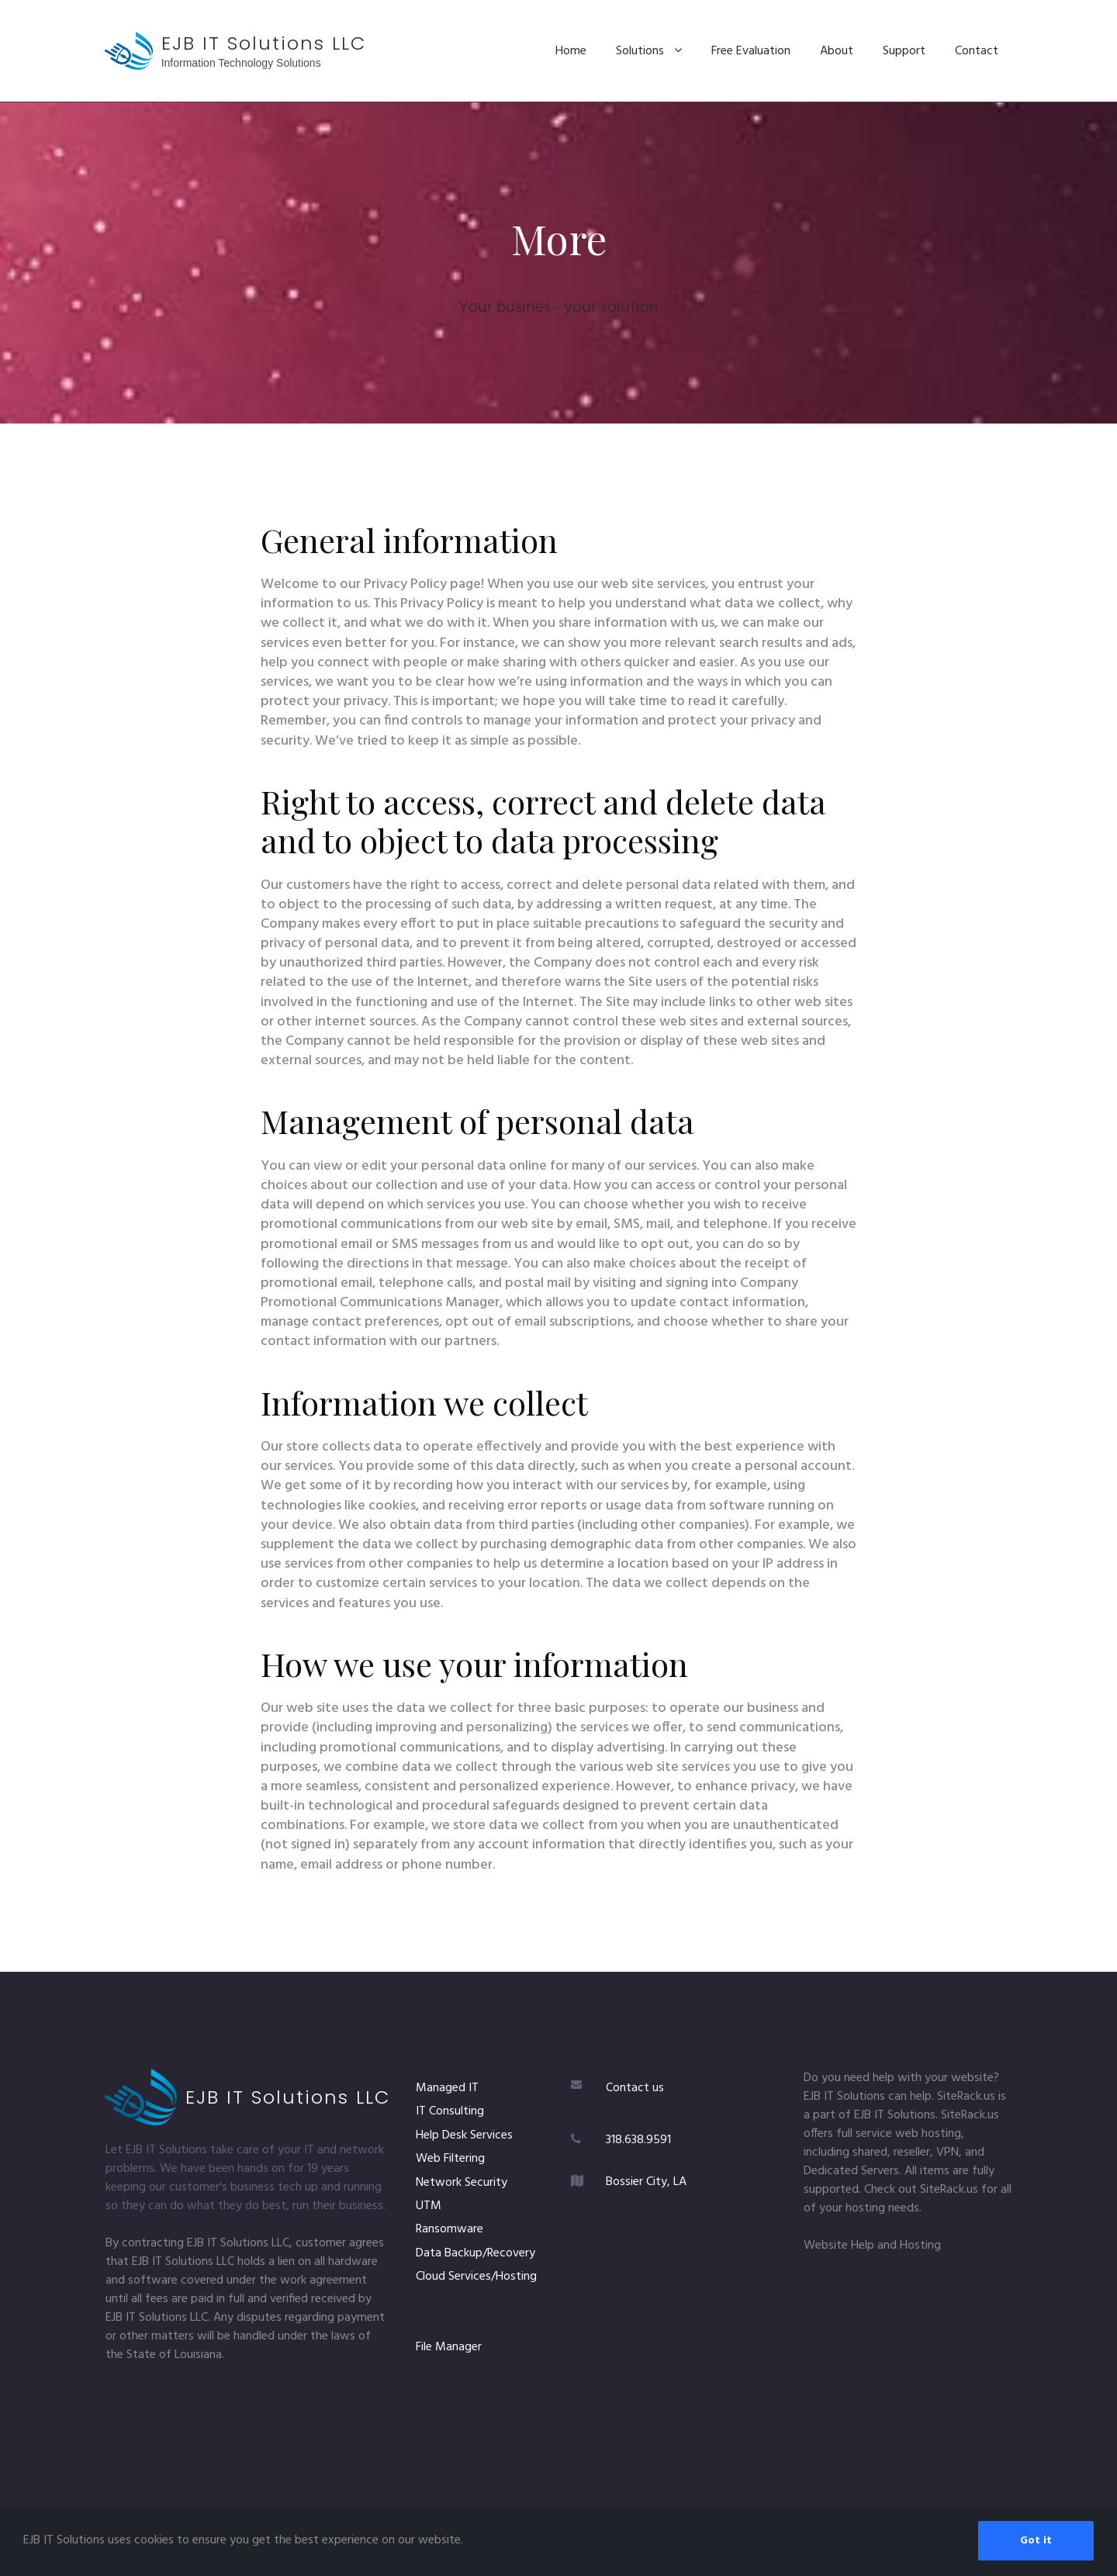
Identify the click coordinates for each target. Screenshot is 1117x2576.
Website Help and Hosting (872, 2245)
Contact (976, 51)
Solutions (649, 51)
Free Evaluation (750, 51)
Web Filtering (450, 2159)
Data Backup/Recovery (475, 2253)
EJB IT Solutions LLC (263, 43)
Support (904, 51)
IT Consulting (450, 2111)
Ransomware (449, 2229)
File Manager (449, 2347)
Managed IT (447, 2088)
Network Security (461, 2183)
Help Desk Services (464, 2135)
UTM (428, 2206)
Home (570, 51)
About (836, 51)
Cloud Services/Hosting (476, 2277)
